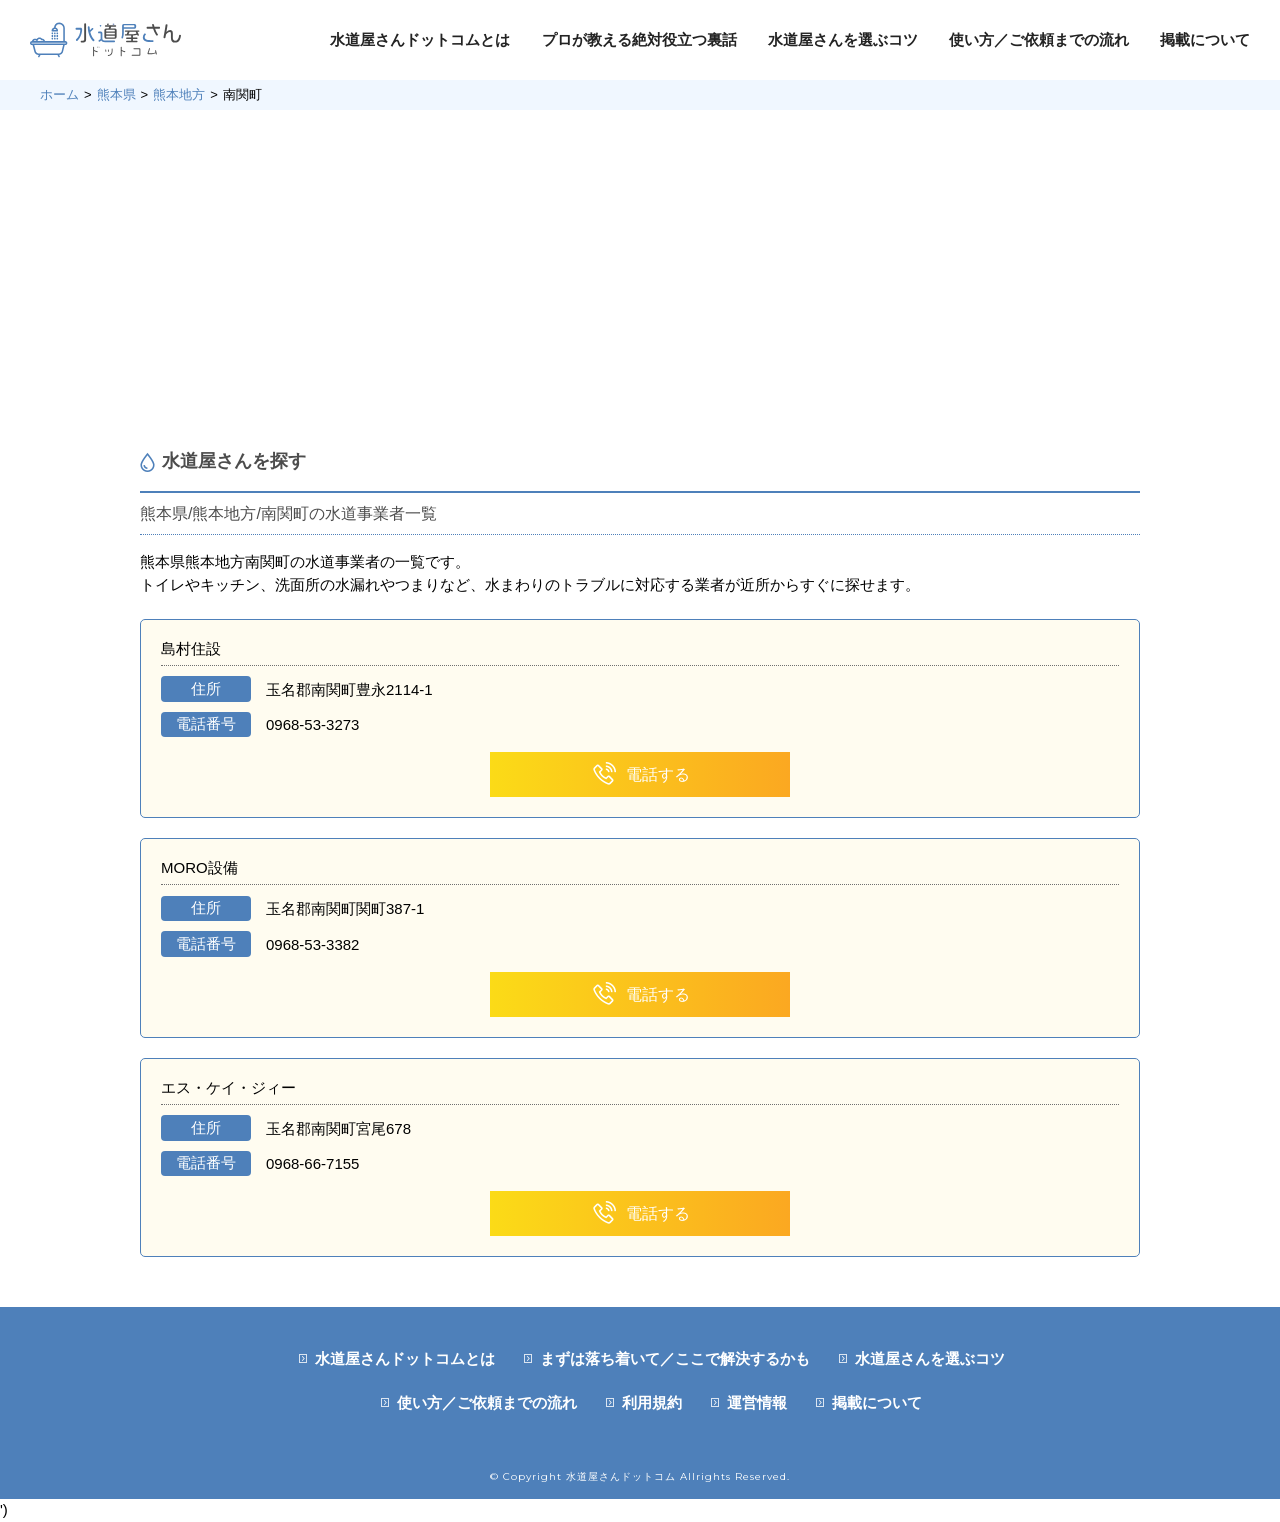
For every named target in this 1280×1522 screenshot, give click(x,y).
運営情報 (757, 1402)
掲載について (1205, 39)
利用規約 (652, 1402)
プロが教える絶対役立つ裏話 (639, 39)
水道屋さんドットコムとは (420, 39)
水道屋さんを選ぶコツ (843, 39)
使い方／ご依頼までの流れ (1039, 39)
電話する (640, 774)
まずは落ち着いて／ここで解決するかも (675, 1358)
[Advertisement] (640, 280)
